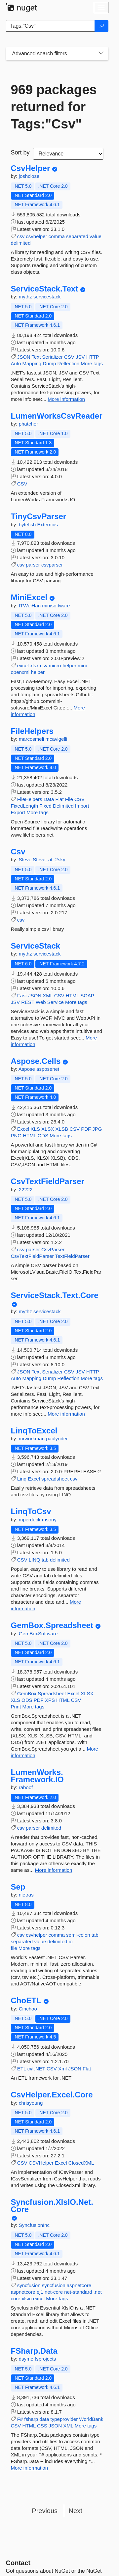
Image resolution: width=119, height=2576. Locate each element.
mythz (26, 296)
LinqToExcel (34, 1430)
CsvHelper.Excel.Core (52, 2094)
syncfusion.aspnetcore (66, 2285)
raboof (26, 1787)
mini (82, 665)
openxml (20, 672)
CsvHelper (30, 168)
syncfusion (29, 2285)
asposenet (47, 1069)
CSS (42, 2425)
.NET (39, 2068)
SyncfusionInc (34, 2225)
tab (45, 1560)
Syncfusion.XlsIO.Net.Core (52, 2206)
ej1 (40, 2292)
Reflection (68, 363)
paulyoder (57, 1438)
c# (30, 2068)
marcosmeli (32, 739)
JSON (23, 357)
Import (82, 806)
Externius (47, 524)
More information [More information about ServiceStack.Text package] (66, 399)
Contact (18, 2562)
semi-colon (78, 1935)
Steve (26, 859)
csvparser (52, 565)
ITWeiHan (30, 605)
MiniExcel (29, 597)
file (14, 1948)
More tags (92, 363)
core (15, 2298)
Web (41, 1002)
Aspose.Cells (36, 1061)
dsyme (27, 2359)
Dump (49, 363)
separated (77, 236)
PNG (16, 1135)
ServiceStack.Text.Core (55, 1295)
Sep (18, 1887)
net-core (54, 2292)
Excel (23, 1129)
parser (33, 565)
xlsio (27, 2298)
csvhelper (36, 236)
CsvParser (52, 1249)
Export (18, 812)
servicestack (47, 296)
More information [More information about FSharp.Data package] (29, 2468)
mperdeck (30, 1519)
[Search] (101, 26)
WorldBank (91, 2419)
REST (27, 1002)
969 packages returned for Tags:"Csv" (54, 106)
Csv (18, 851)
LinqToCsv (31, 1511)
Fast (22, 995)
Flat (60, 799)
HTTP (92, 357)
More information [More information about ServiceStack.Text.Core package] (66, 1414)
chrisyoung (31, 2103)
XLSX (47, 1129)
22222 (26, 1189)
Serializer (52, 357)
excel (23, 665)
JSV (80, 357)
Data (49, 799)
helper (38, 672)
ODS (43, 1135)
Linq (21, 1479)
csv (21, 236)
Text (36, 357)
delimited (21, 243)
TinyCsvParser (38, 516)
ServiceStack (35, 946)
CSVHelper (41, 2163)
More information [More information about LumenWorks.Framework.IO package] (53, 1870)
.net (98, 2292)
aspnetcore (23, 2292)
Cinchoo (28, 2008)
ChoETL (26, 2000)
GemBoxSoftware (38, 1633)
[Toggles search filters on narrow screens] (101, 53)
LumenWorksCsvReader (56, 416)
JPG (97, 1129)
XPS (50, 1700)
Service (55, 1002)
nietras (26, 1894)
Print (16, 1706)
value (95, 236)
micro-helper (62, 665)
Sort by (20, 152)
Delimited (63, 806)
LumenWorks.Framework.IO (37, 1776)
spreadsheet (55, 1479)
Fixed (45, 806)
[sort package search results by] (68, 154)
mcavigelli (56, 739)
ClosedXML (81, 2163)
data (44, 2419)
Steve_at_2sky (49, 859)
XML (48, 995)
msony (49, 1519)
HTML (72, 995)
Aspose (27, 1069)
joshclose (29, 176)
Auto (16, 363)
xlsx (34, 665)
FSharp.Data (34, 2351)
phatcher (28, 424)
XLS (35, 1129)
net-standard (78, 2292)
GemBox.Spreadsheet (52, 1625)
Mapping (32, 363)
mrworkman (32, 1438)
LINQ (34, 1560)
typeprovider (64, 2419)
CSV (69, 357)
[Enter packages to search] (50, 26)
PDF (86, 1129)
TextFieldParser (72, 1256)
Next (75, 2510)
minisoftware (56, 605)
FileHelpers (32, 731)
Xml (62, 2068)
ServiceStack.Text (44, 288)
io (71, 1941)
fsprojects (45, 2359)
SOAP (87, 995)
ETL (21, 2068)
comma (57, 236)
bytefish (28, 524)
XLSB (62, 1129)
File (69, 799)
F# (20, 2419)
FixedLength (24, 806)
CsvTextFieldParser (47, 1181)
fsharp (31, 2419)
